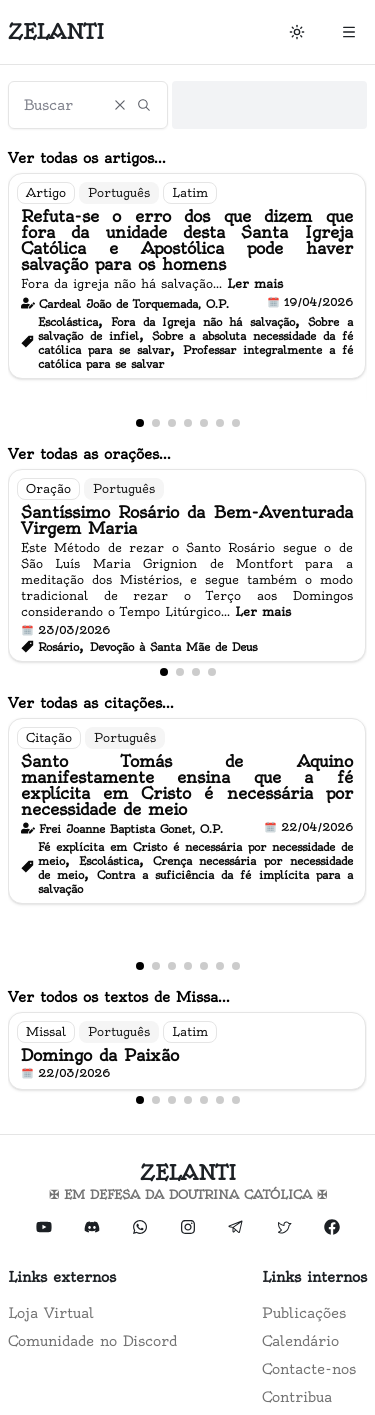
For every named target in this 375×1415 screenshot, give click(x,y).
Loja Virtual (51, 1313)
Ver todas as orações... (89, 454)
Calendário (300, 1341)
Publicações (304, 1313)
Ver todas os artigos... (87, 158)
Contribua (297, 1397)
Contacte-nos (309, 1369)
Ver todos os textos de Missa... (119, 997)
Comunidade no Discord (92, 1341)
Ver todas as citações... (91, 703)
